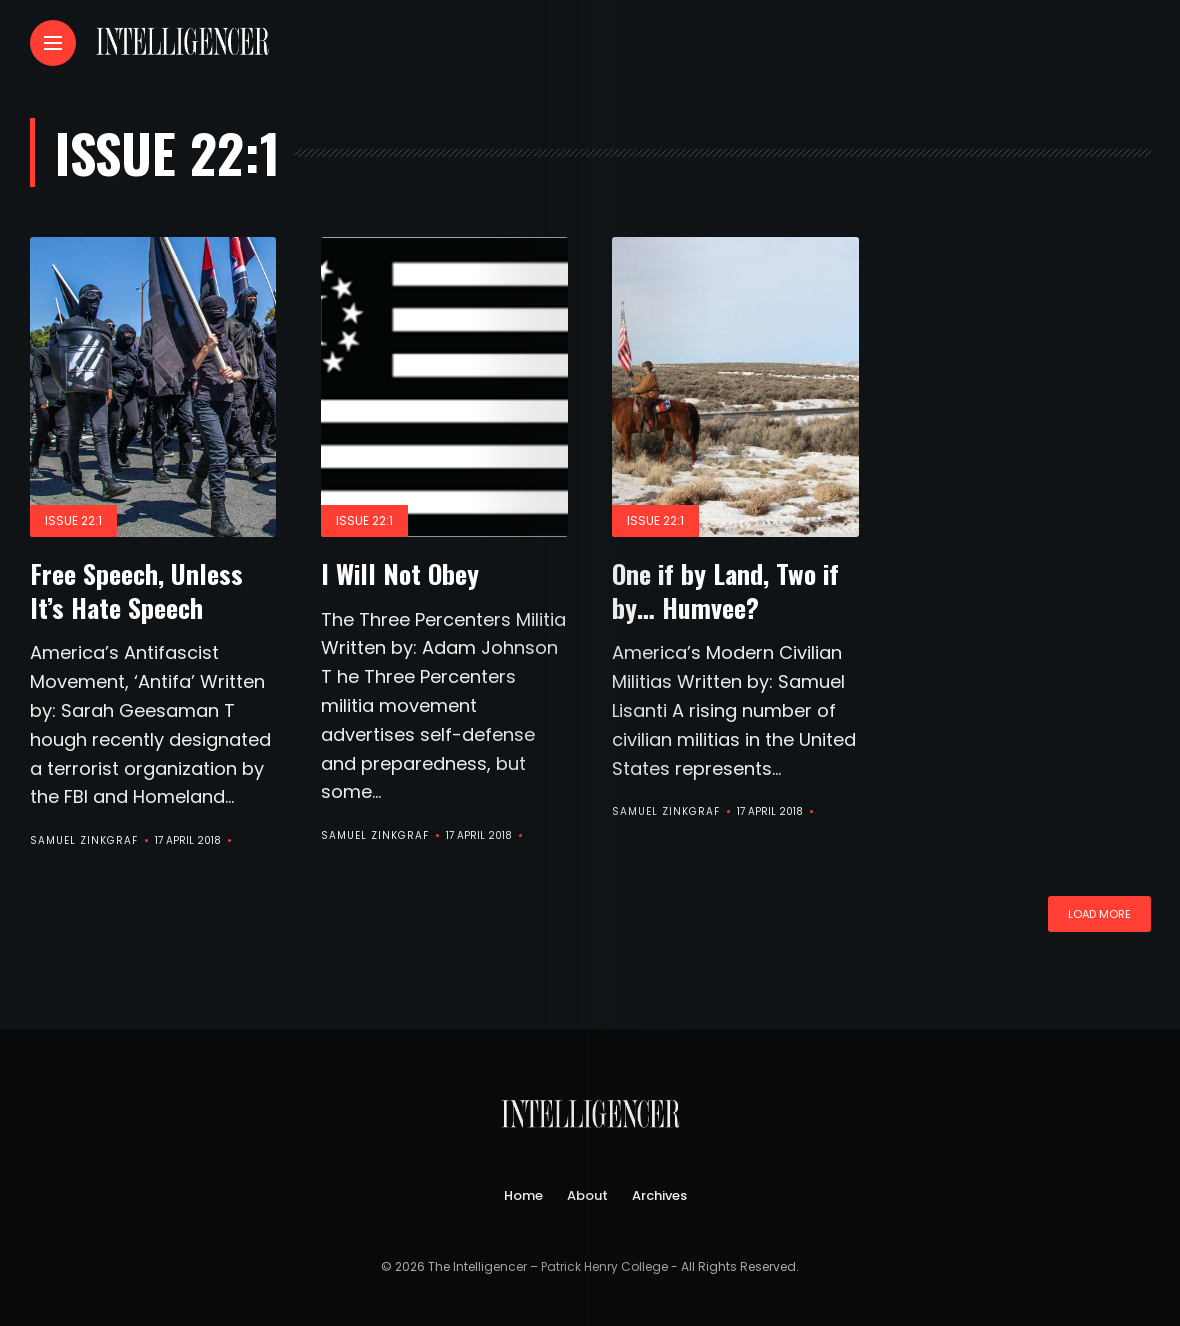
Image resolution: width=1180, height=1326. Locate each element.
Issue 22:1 (73, 520)
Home (523, 1195)
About (587, 1195)
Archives (659, 1195)
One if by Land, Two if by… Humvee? (725, 590)
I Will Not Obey (400, 573)
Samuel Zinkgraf (84, 840)
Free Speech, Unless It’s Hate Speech (136, 590)
